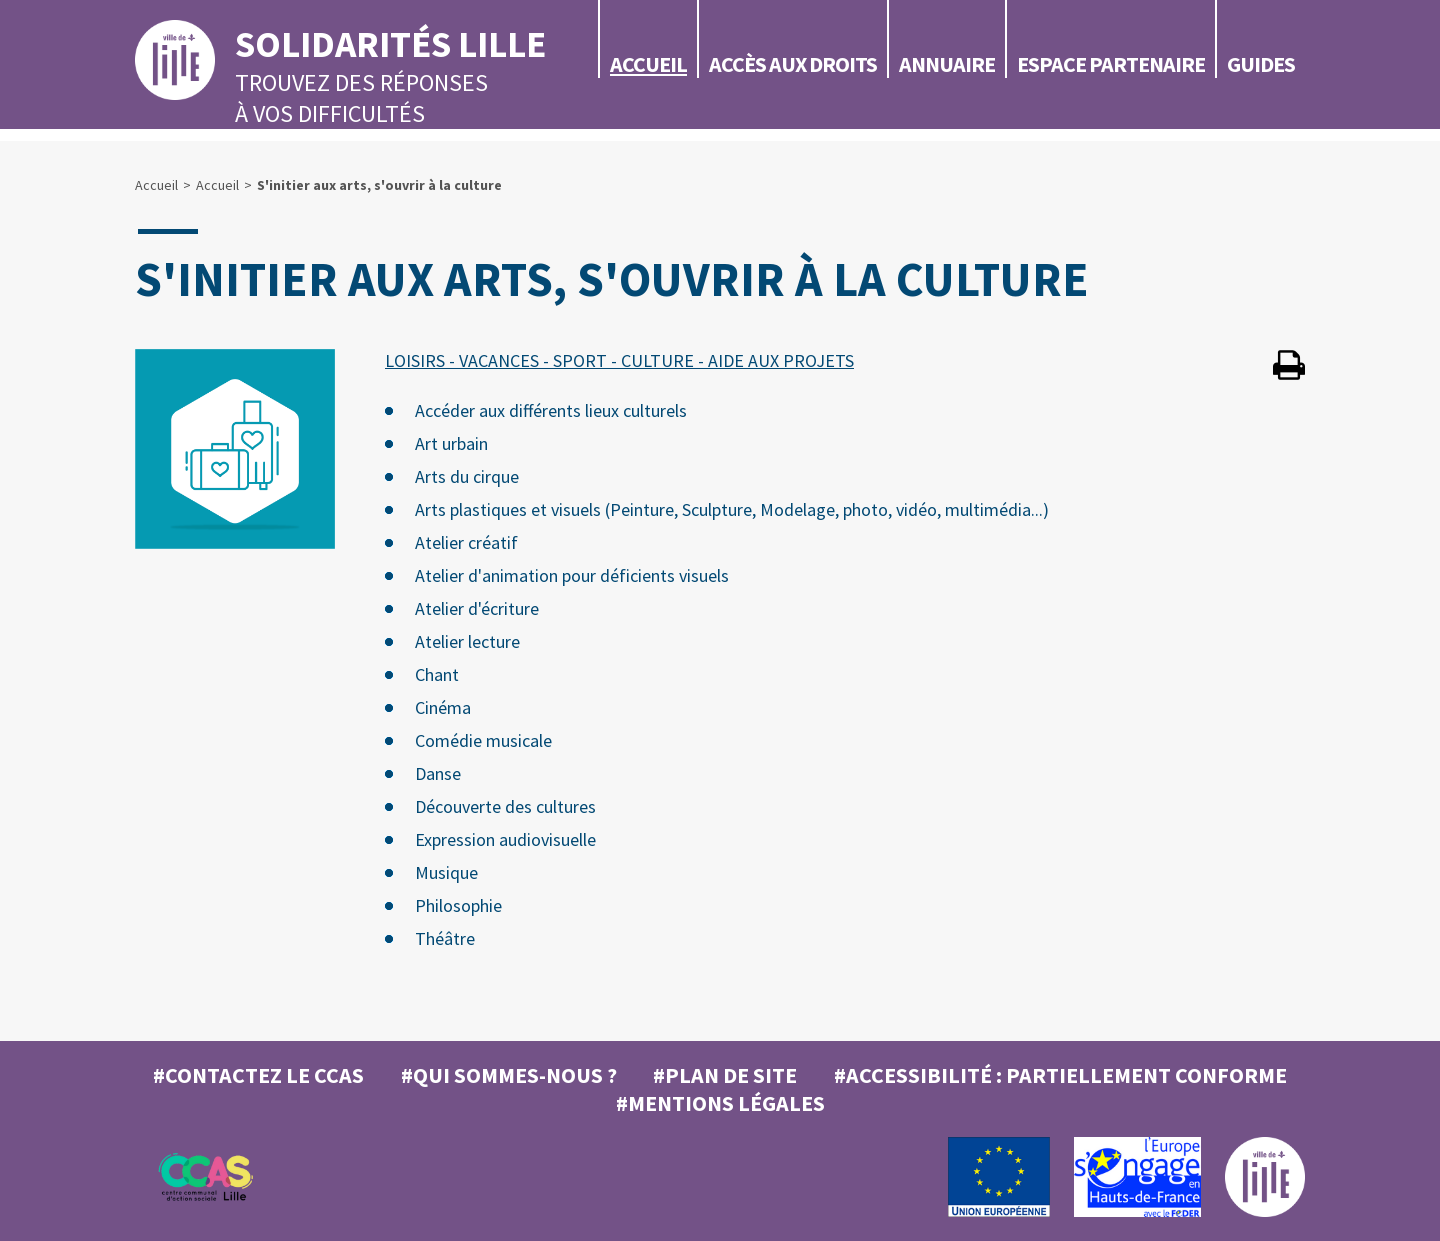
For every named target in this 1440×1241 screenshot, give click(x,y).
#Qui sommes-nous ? (509, 1075)
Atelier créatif (466, 542)
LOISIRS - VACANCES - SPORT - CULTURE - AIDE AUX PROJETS (619, 360)
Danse (438, 773)
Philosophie (458, 905)
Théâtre (445, 938)
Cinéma (443, 707)
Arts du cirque (467, 476)
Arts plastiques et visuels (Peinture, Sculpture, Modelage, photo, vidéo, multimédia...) (732, 509)
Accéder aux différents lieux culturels (551, 410)
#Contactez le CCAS (258, 1075)
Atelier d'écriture (477, 608)
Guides (1261, 64)
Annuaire (947, 64)
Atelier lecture (467, 641)
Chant (437, 674)
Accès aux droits (793, 64)
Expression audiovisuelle (505, 839)
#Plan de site (725, 1075)
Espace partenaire (1111, 64)
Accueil (648, 64)
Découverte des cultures (505, 806)
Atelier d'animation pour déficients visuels (572, 575)
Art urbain (451, 443)
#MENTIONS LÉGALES (720, 1103)
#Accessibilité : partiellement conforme (1060, 1075)
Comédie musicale (483, 740)
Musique (446, 872)
